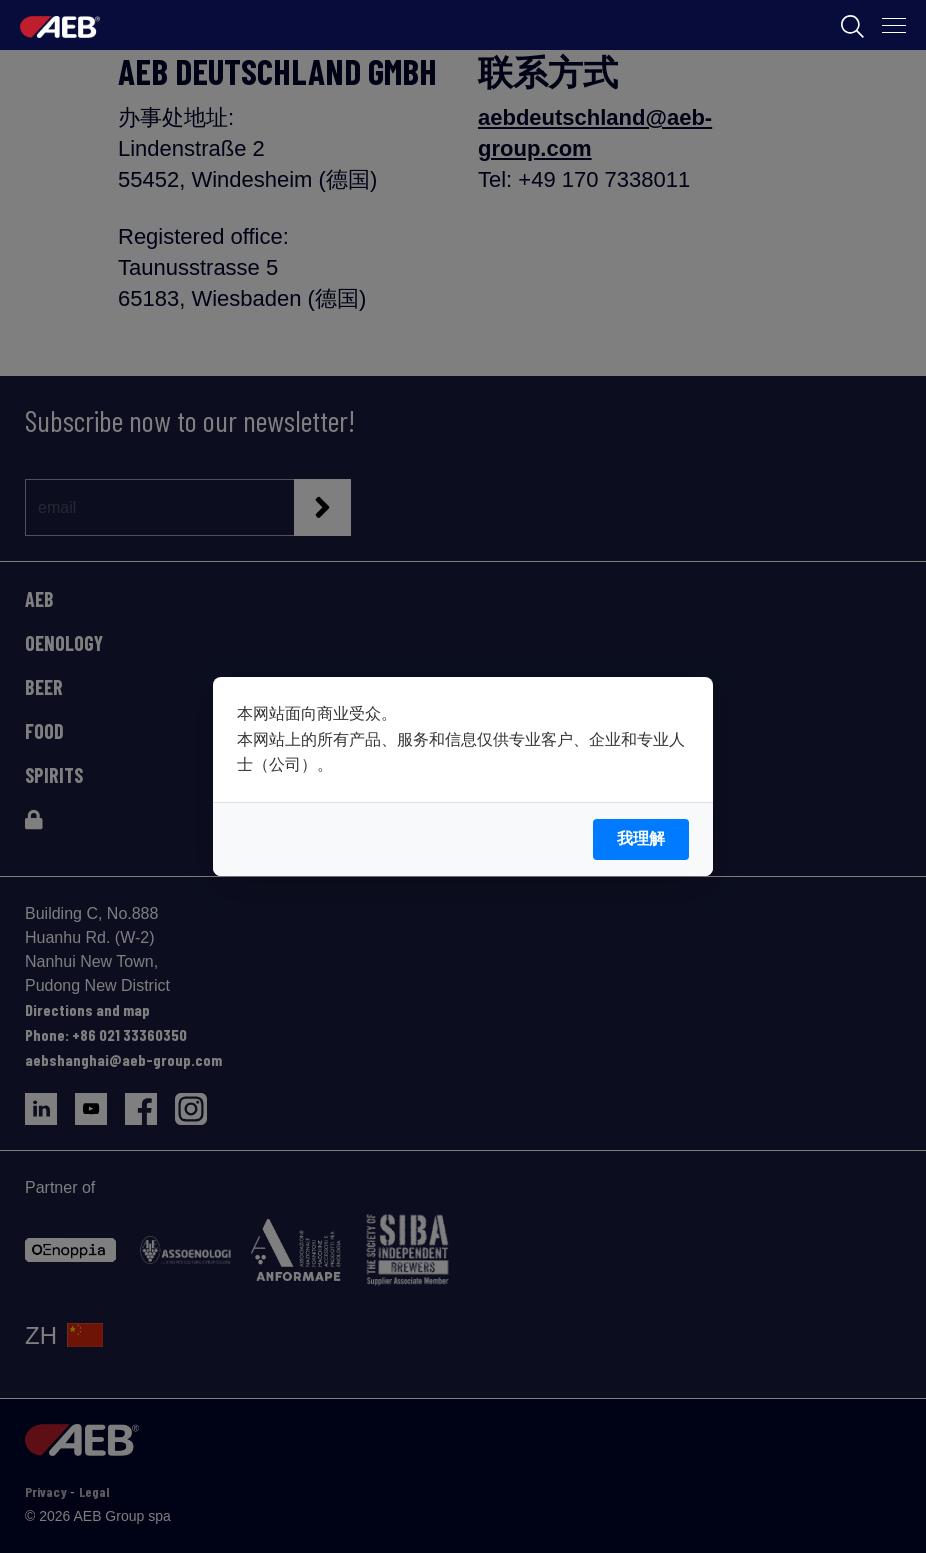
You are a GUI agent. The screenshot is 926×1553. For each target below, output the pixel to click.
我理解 (641, 838)
